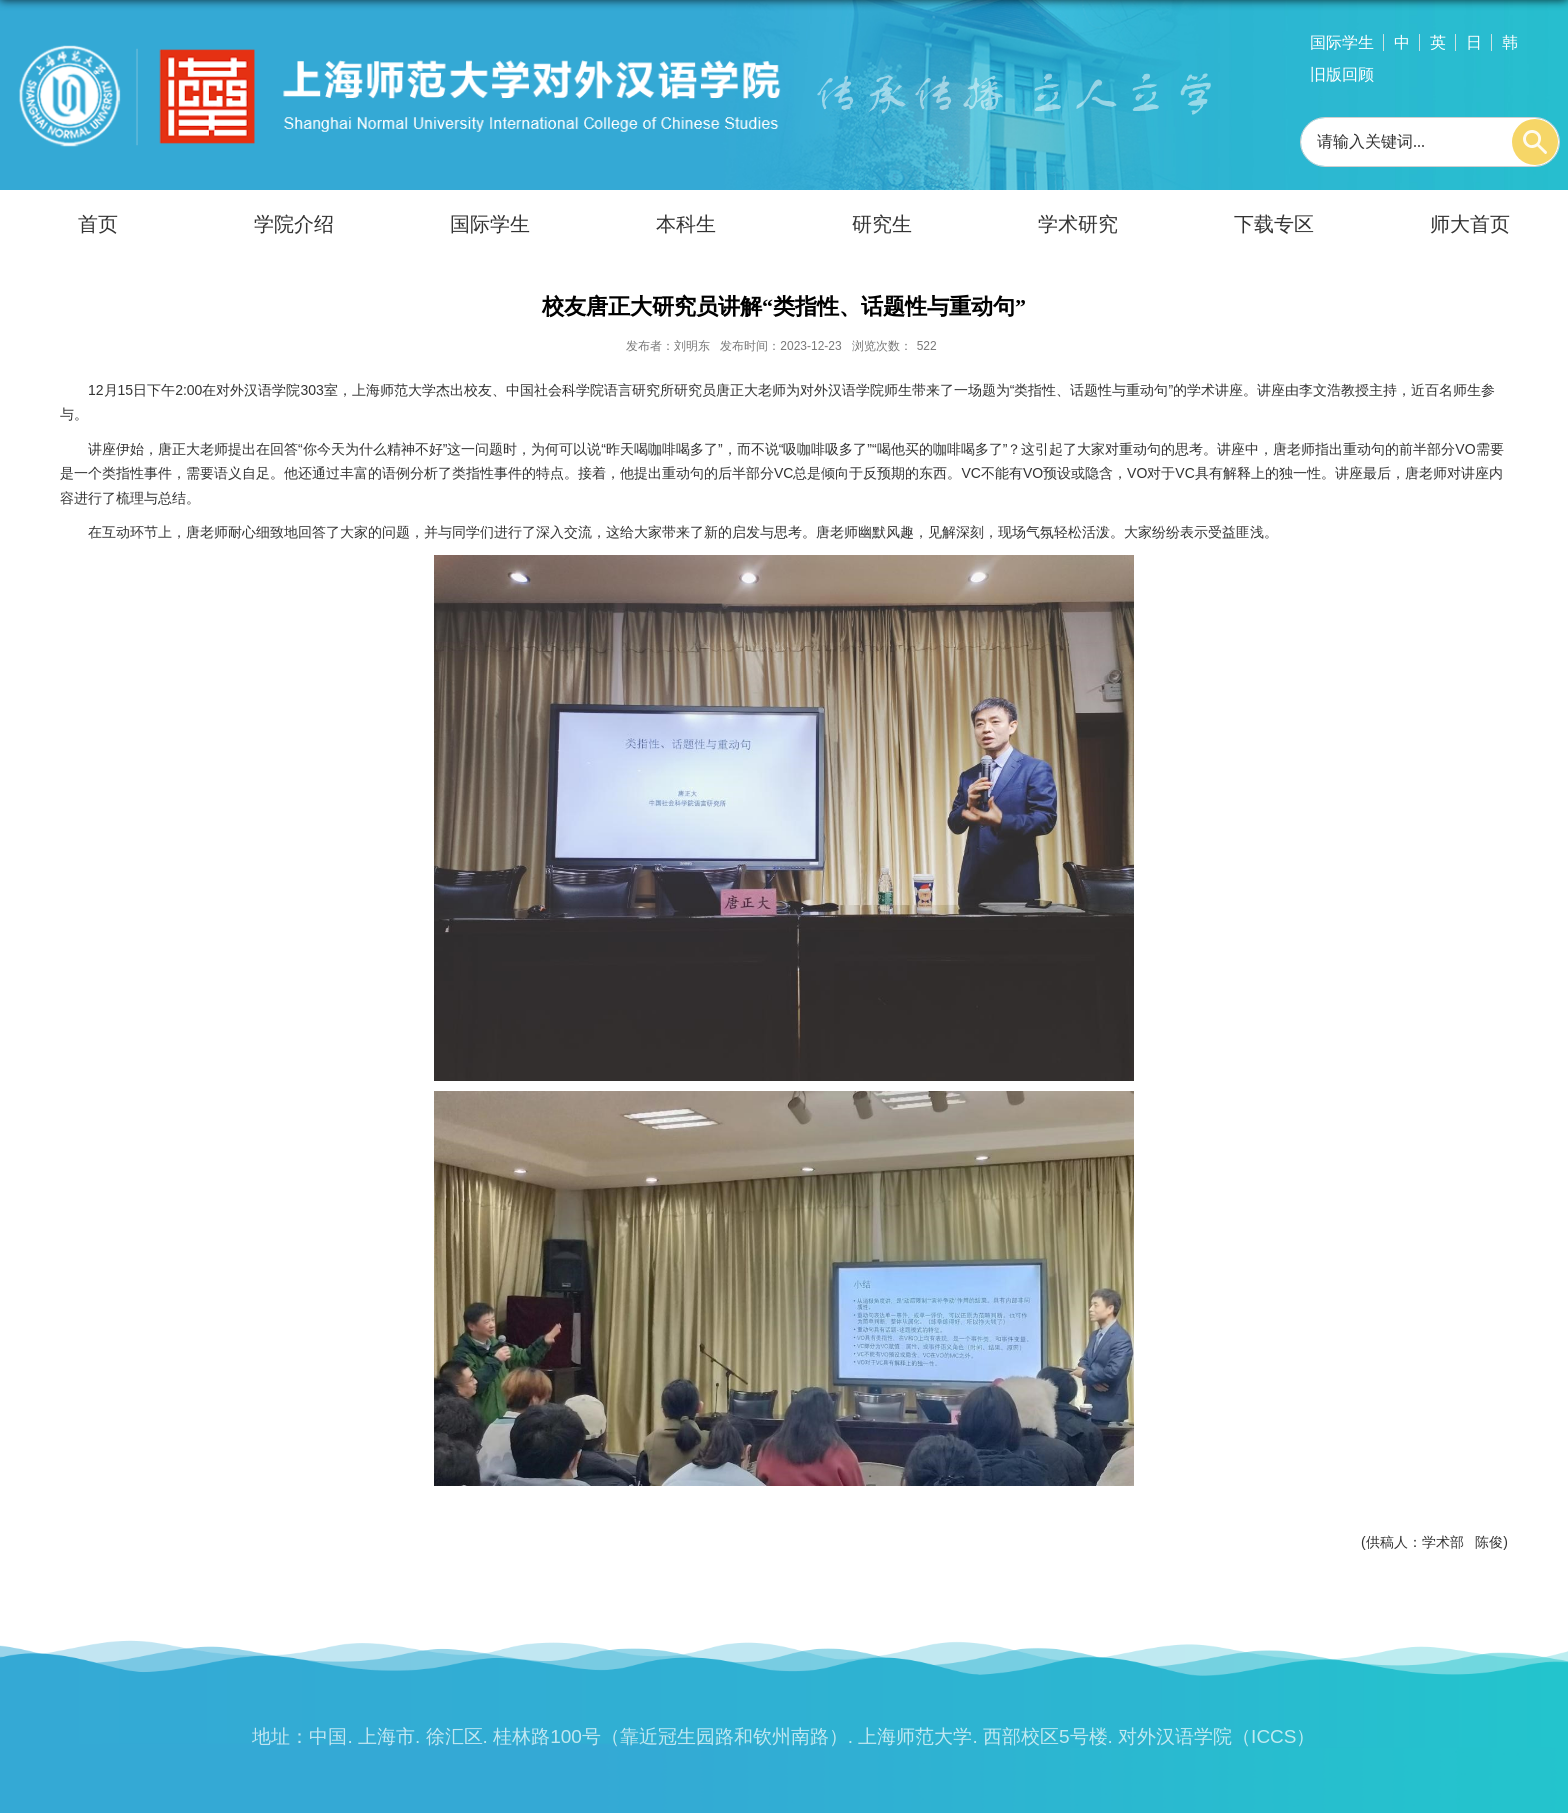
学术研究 (1078, 224)
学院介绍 (294, 224)
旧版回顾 (1342, 74)
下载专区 (1274, 224)
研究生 (882, 224)
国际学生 (1342, 42)
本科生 (686, 224)
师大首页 (1470, 224)
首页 (98, 224)
